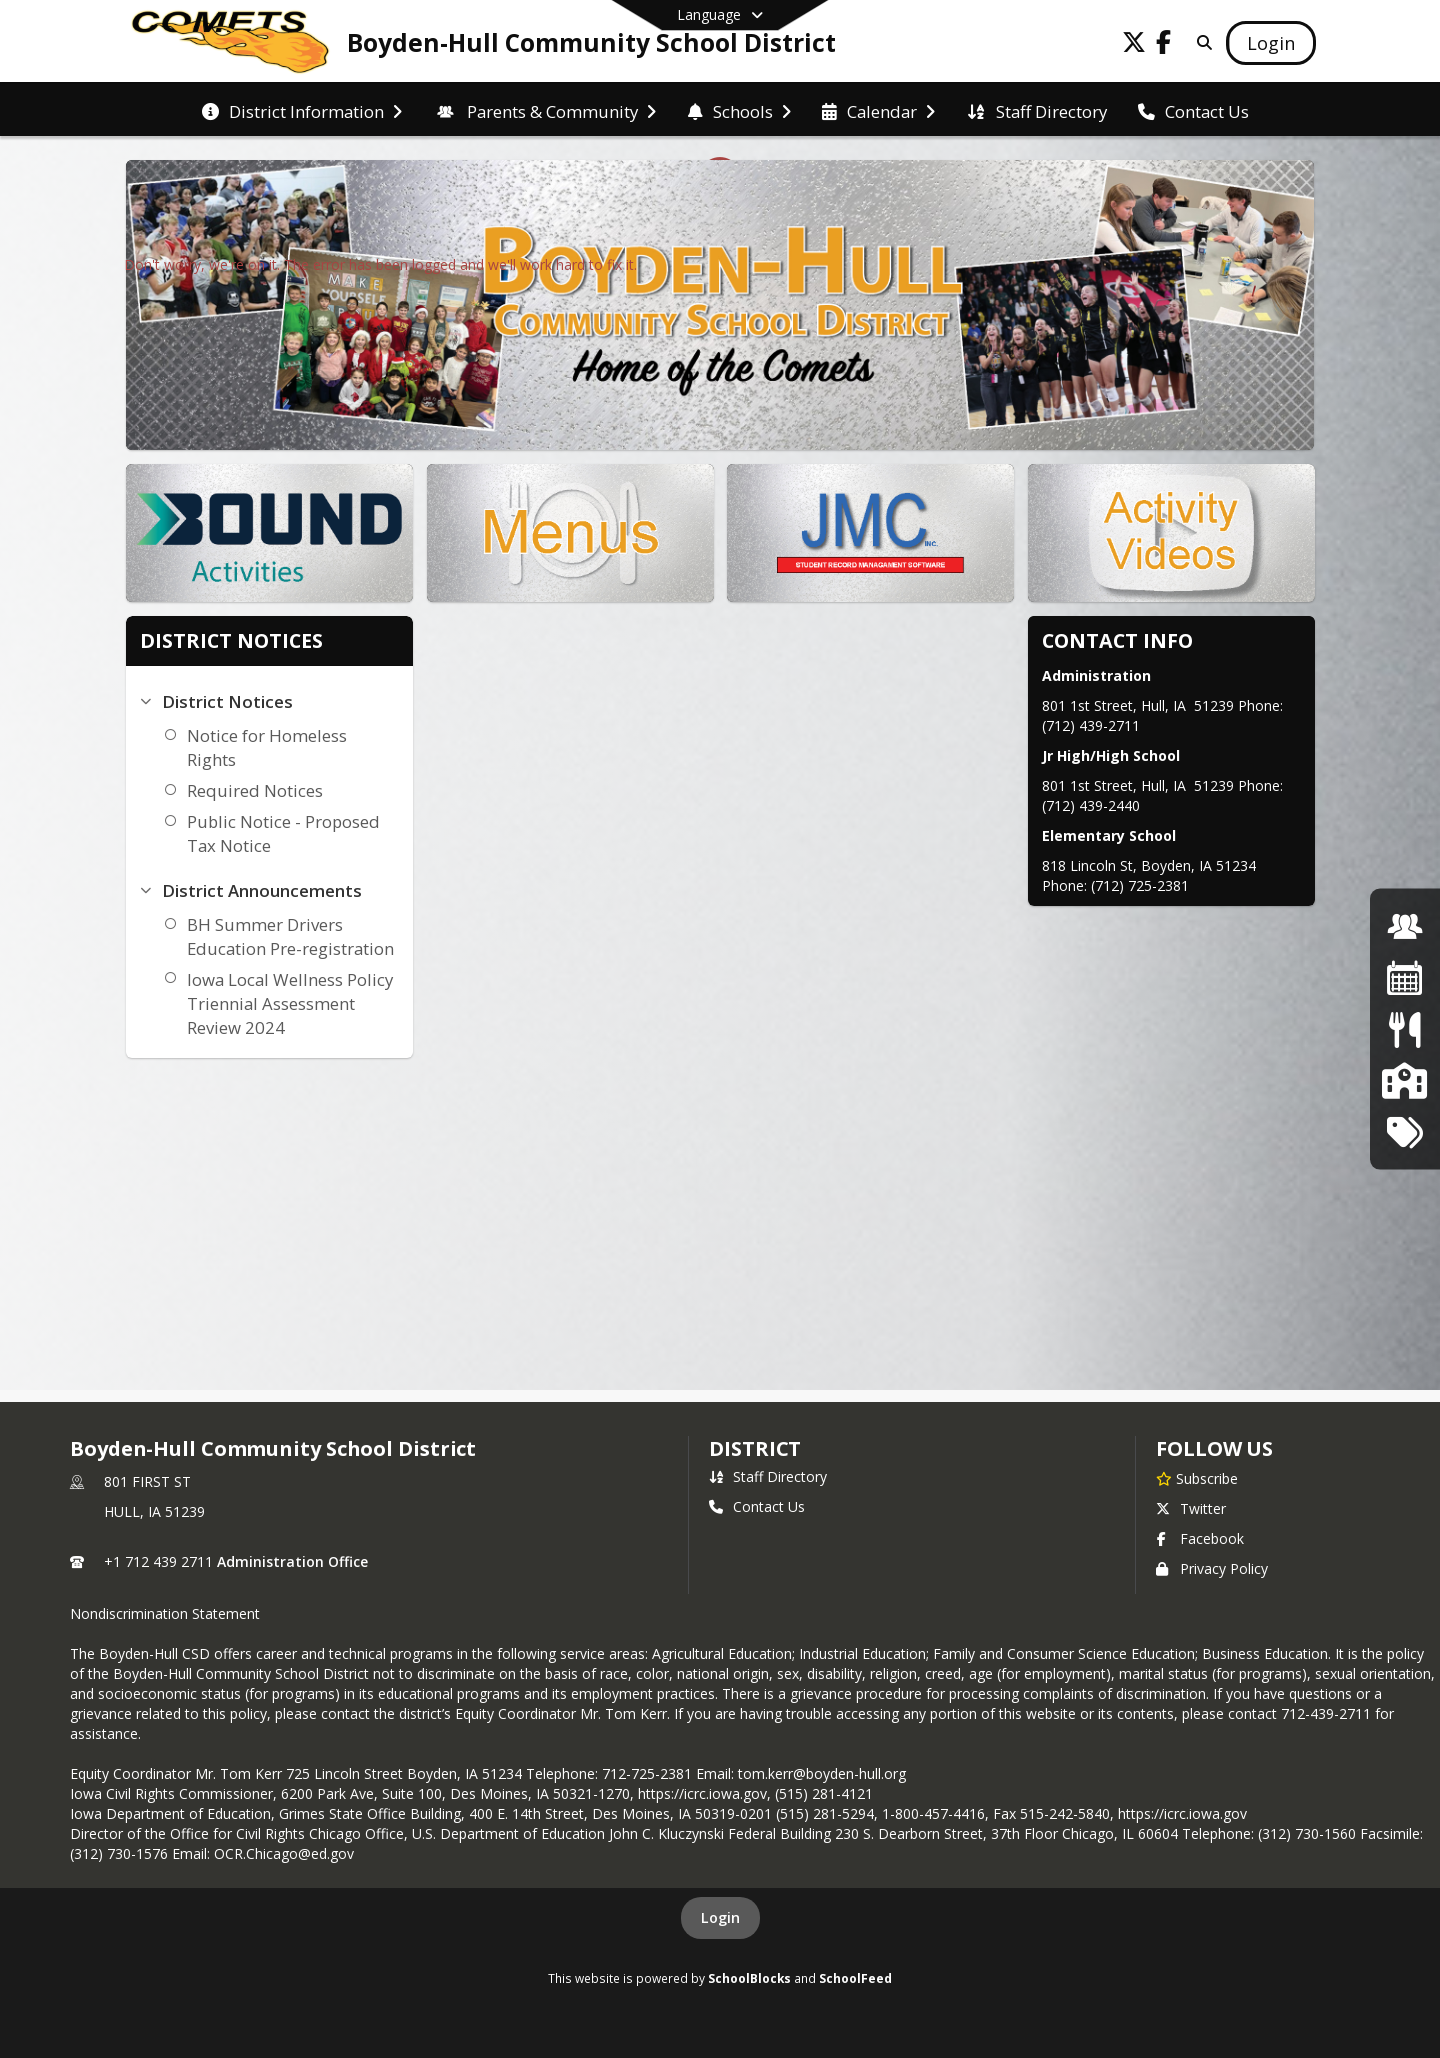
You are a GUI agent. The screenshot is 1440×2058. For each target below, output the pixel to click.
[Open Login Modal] (1271, 43)
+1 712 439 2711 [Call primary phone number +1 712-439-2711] (158, 1561)
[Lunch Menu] (1404, 1028)
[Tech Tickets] (1404, 1131)
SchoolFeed (855, 1978)
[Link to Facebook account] (1164, 45)
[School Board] (1404, 1080)
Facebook (1200, 1538)
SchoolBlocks (749, 1978)
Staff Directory (768, 1476)
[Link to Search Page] (1200, 42)
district (755, 1448)
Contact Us (757, 1506)
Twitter (1191, 1508)
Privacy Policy (1212, 1568)
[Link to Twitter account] (1134, 45)
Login (720, 1917)
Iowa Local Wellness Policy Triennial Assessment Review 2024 (290, 1003)
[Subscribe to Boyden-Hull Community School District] (1197, 1478)
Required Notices (255, 790)
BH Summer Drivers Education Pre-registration (290, 936)
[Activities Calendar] (1405, 977)
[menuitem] (302, 110)
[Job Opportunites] (1405, 925)
